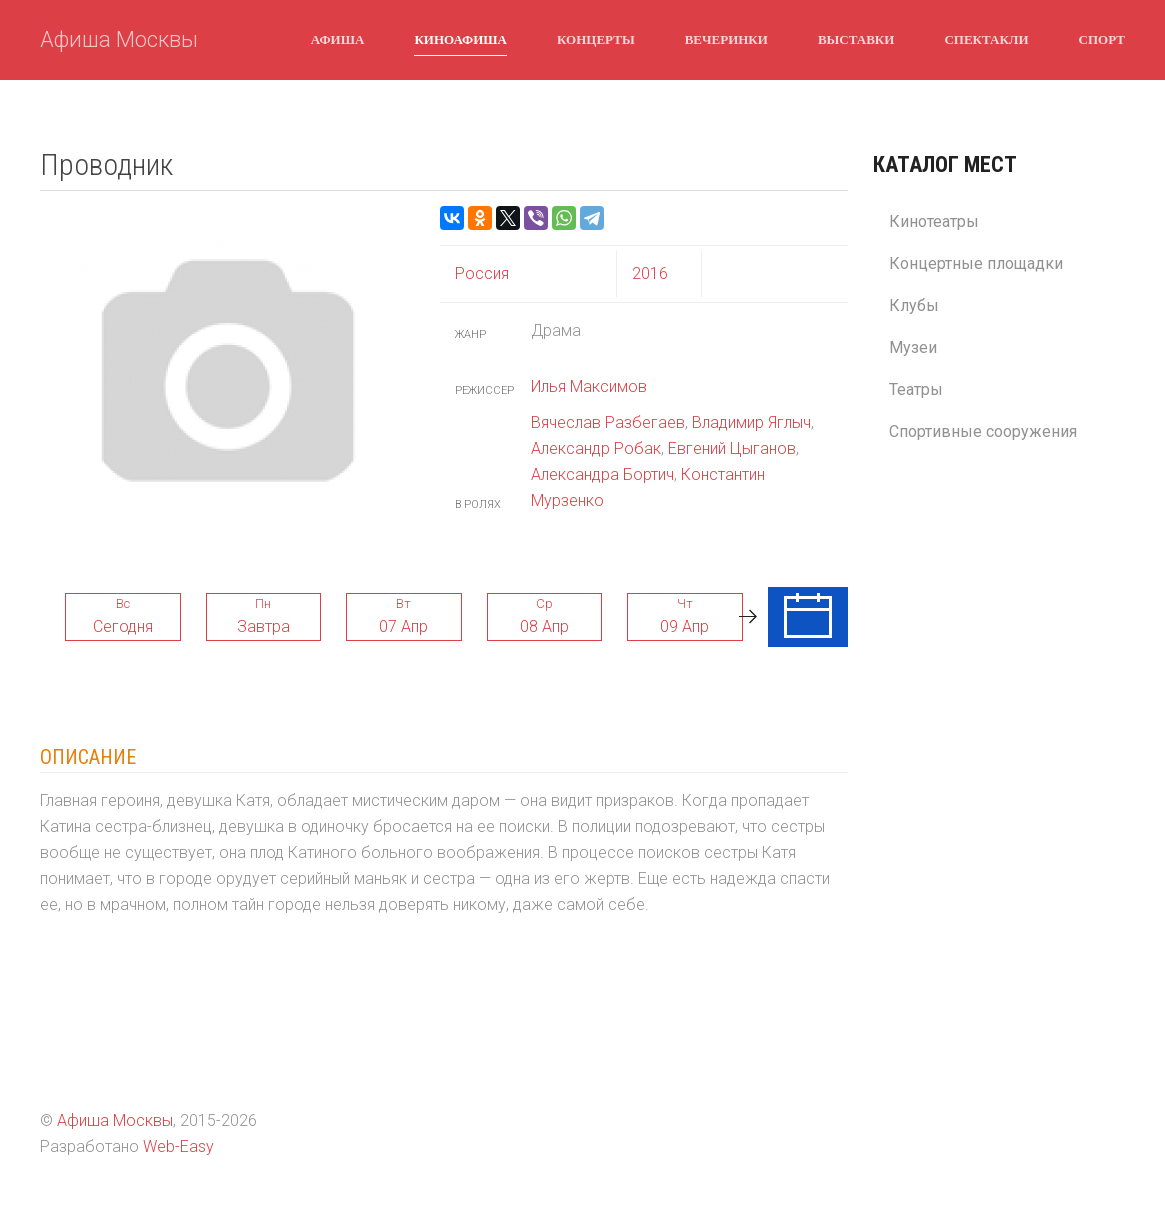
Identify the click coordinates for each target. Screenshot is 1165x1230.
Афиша (338, 39)
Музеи (913, 347)
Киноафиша (460, 39)
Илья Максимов (589, 386)
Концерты (596, 39)
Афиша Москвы (119, 39)
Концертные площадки (976, 263)
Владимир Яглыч (751, 422)
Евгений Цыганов (732, 448)
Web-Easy (178, 1146)
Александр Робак (596, 448)
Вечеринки (726, 39)
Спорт (1102, 39)
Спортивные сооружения (983, 431)
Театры (916, 389)
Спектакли (986, 39)
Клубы (914, 305)
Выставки (856, 39)
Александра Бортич (602, 474)
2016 (650, 273)
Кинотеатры (934, 221)
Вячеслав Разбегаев (608, 422)
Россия (482, 273)
